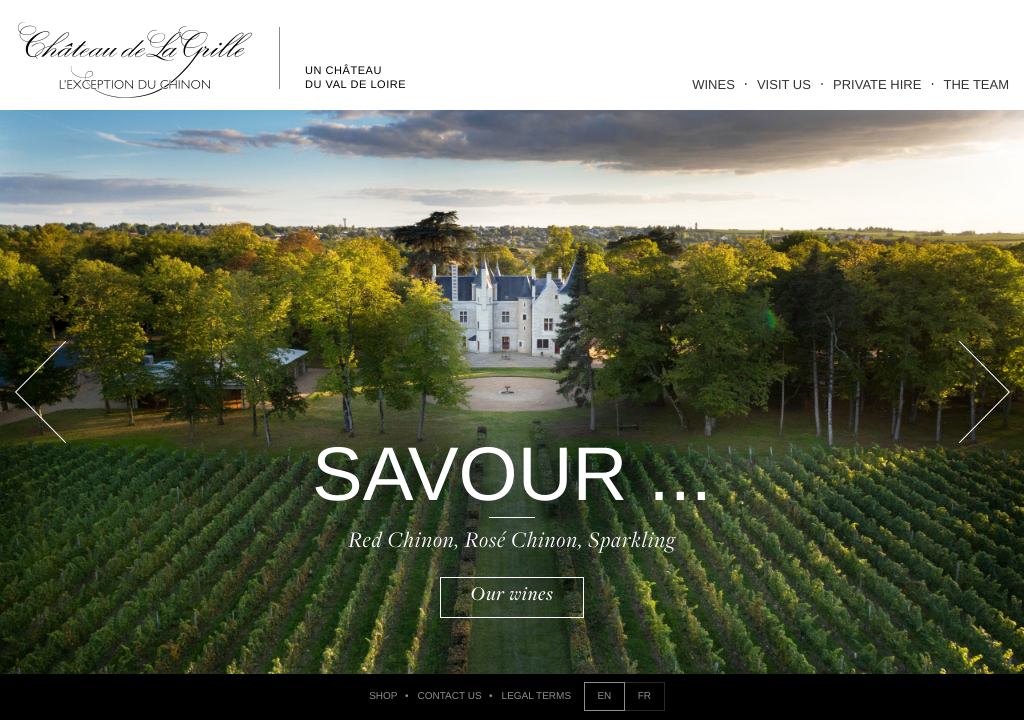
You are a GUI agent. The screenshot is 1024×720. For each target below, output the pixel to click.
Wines (713, 84)
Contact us (450, 696)
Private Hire (877, 84)
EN (604, 696)
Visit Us (784, 84)
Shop (383, 696)
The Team (977, 84)
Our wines (512, 594)
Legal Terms (536, 696)
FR (644, 696)
